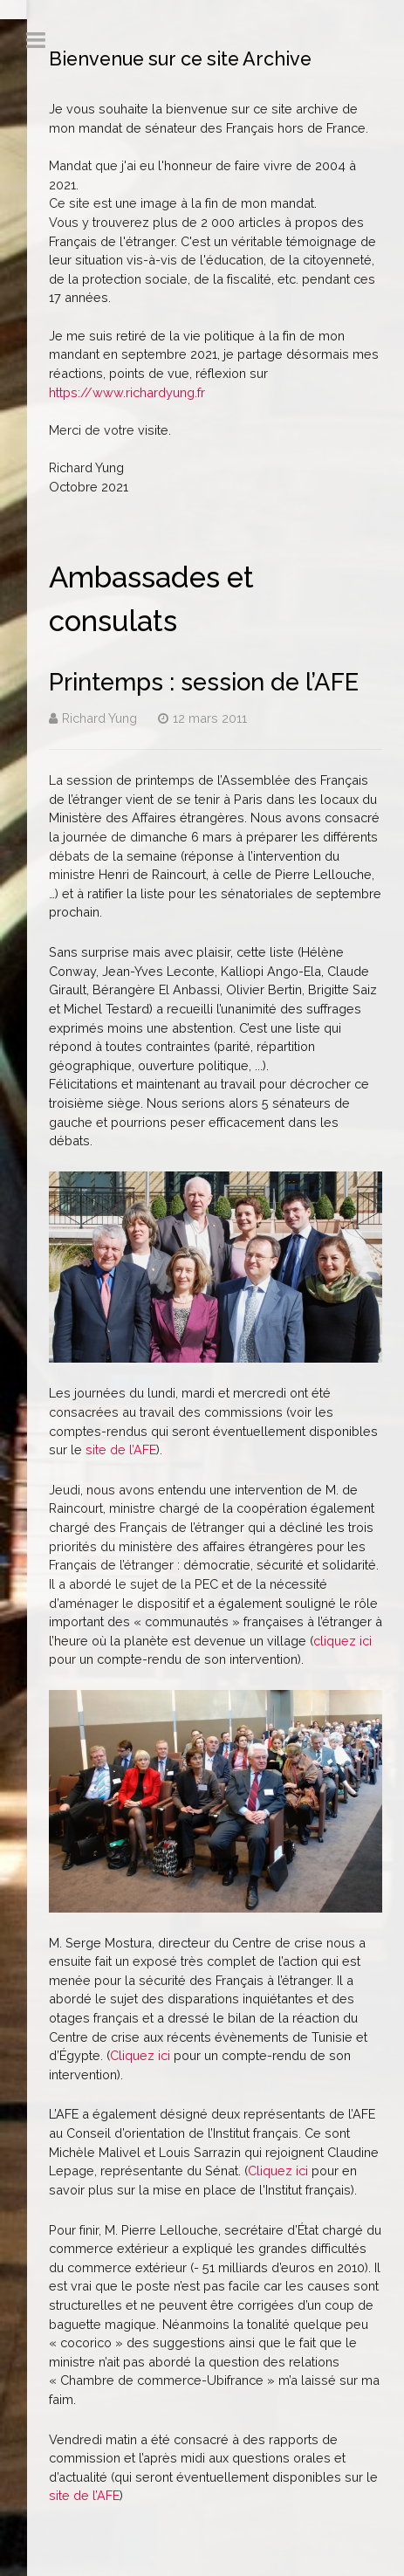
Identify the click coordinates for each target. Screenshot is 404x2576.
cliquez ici (342, 1640)
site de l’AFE (121, 1449)
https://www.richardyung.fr (127, 392)
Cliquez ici (140, 2055)
